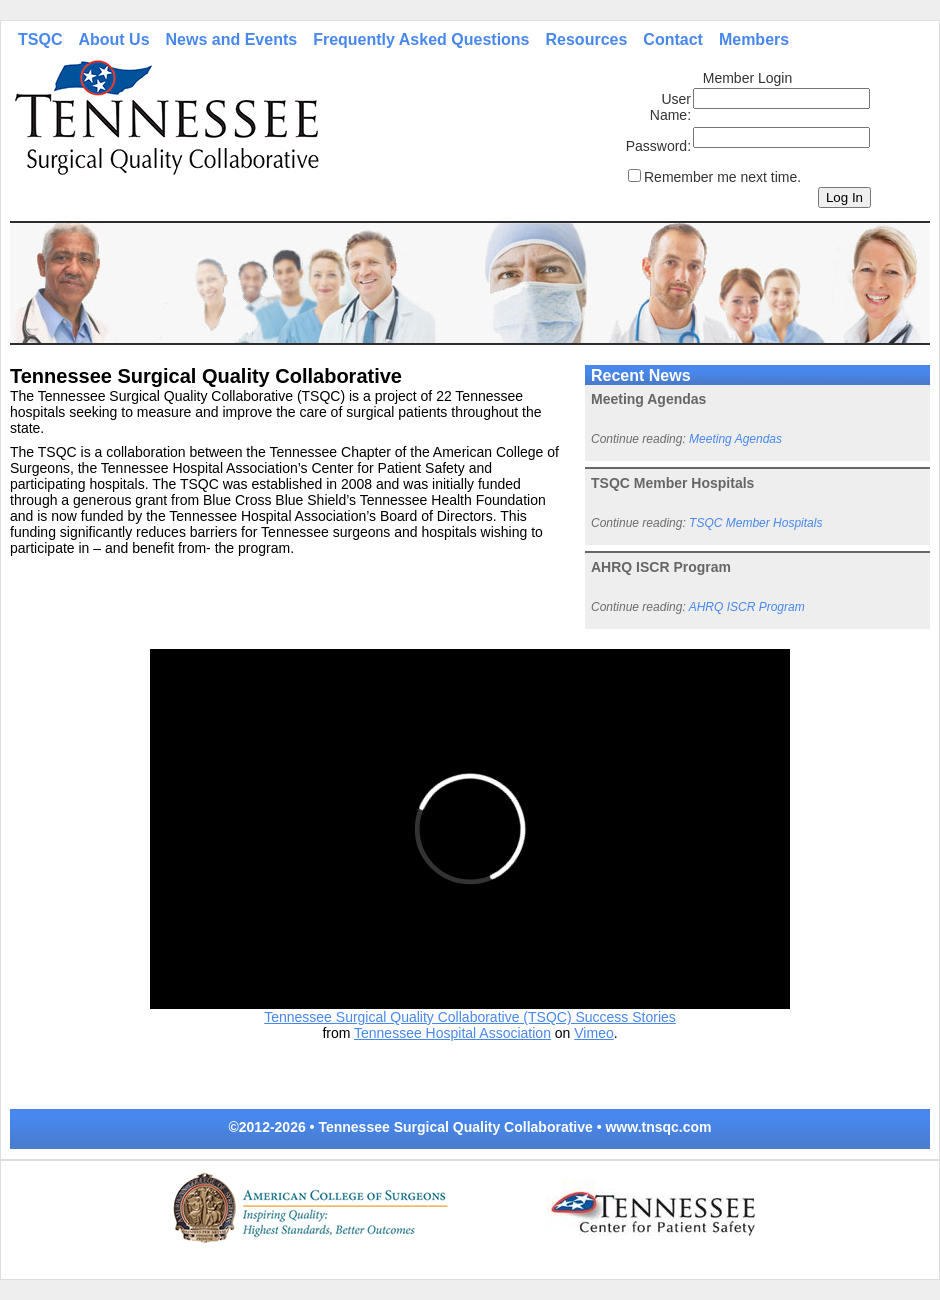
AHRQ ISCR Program (747, 607)
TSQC (40, 39)
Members (754, 39)
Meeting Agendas (735, 439)
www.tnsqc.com (658, 1127)
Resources (587, 39)
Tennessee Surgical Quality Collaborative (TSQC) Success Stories (470, 1017)
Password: (658, 146)
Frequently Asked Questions (421, 39)
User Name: (670, 107)
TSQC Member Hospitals (755, 523)
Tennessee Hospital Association (452, 1033)
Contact (673, 39)
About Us (113, 39)
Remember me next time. (722, 177)
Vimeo (593, 1033)
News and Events (232, 39)
